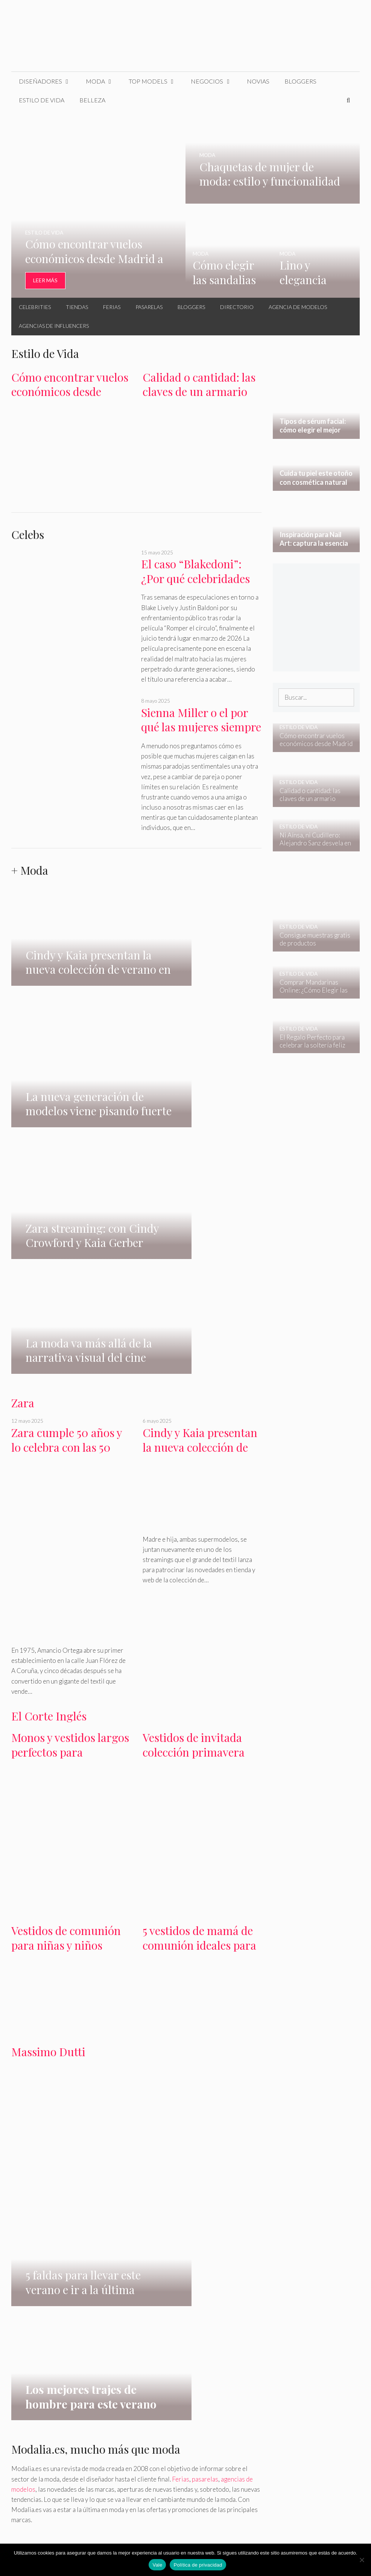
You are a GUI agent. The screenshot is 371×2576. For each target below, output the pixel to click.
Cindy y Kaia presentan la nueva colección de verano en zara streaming (200, 1140)
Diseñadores (48, 81)
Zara (22, 1089)
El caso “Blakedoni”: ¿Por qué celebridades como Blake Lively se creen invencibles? (195, 585)
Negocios (215, 81)
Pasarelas (149, 307)
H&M (19, 2199)
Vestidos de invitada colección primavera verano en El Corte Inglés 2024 (194, 1445)
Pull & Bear (232, 2199)
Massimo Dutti (48, 1738)
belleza (52, 2245)
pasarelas (205, 1969)
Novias (258, 81)
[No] (361, 2560)
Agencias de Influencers (54, 326)
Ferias (111, 307)
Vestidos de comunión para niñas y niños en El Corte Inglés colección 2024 (66, 1638)
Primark (178, 2199)
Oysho (203, 2199)
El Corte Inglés (49, 1402)
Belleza (92, 100)
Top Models (156, 81)
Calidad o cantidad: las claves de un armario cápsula (199, 392)
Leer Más (45, 280)
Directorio (237, 307)
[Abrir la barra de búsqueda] (348, 100)
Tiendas (77, 307)
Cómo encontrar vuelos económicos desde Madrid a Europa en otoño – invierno (69, 399)
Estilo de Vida (41, 100)
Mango (41, 2199)
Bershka (66, 2199)
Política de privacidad (197, 2565)
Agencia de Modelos (298, 307)
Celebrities (35, 307)
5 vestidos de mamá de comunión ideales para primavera (199, 1631)
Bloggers (300, 81)
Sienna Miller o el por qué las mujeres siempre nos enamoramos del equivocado (201, 734)
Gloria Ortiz (99, 2199)
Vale (157, 2565)
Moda (103, 81)
